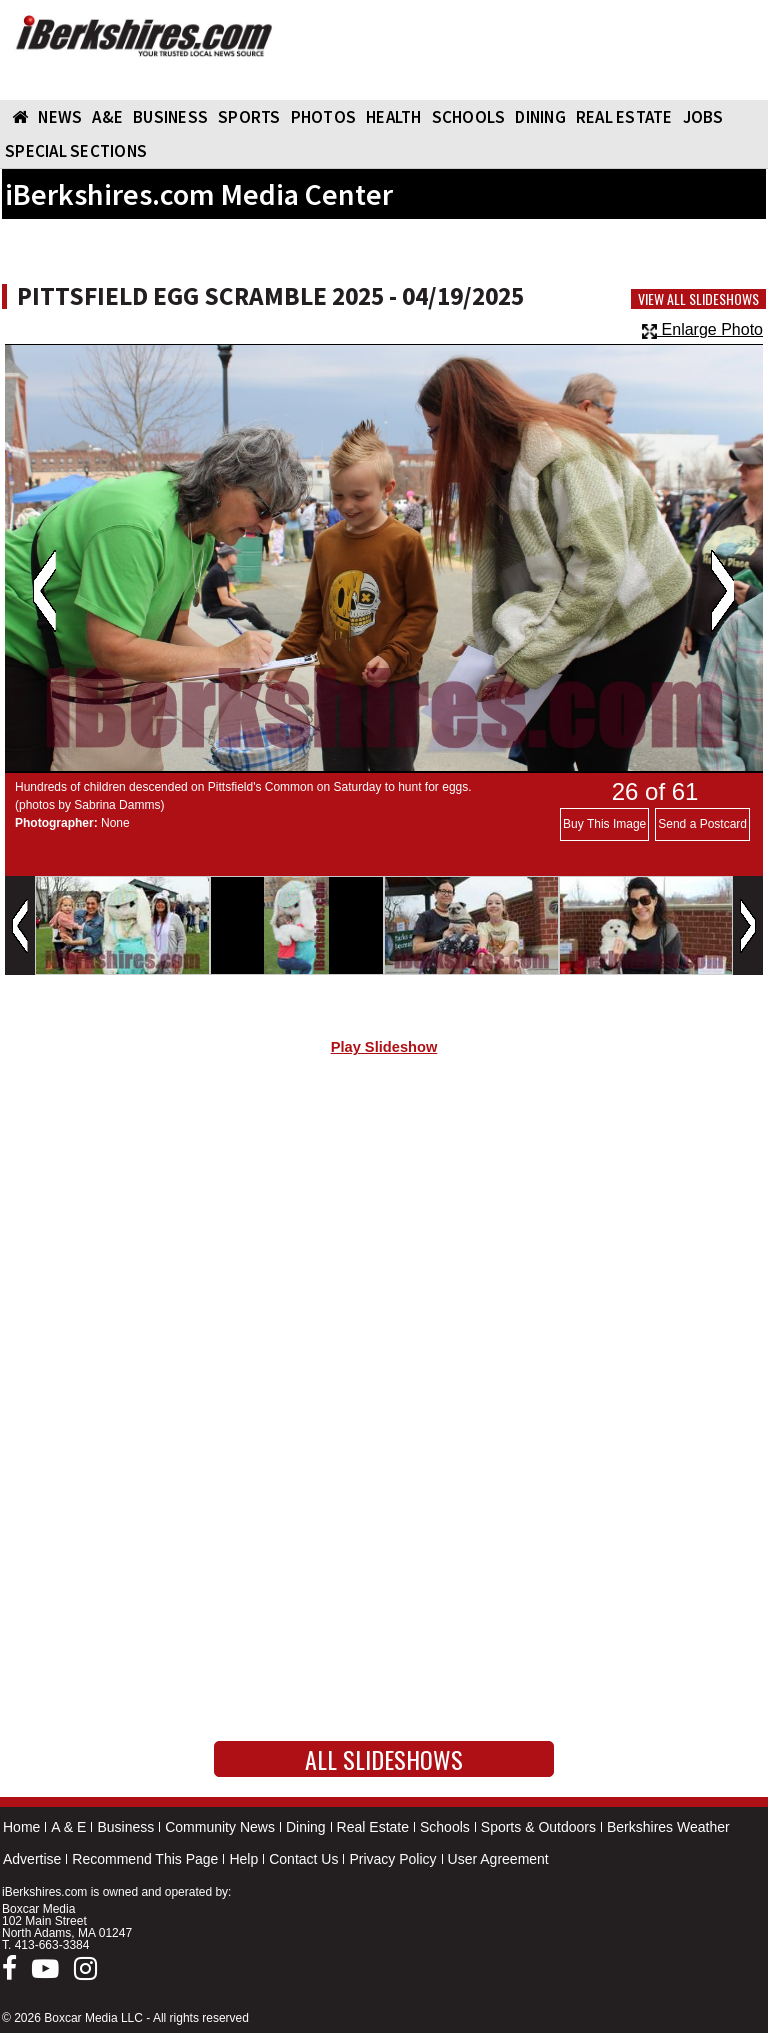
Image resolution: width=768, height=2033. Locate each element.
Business (125, 1827)
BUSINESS (170, 117)
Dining (306, 1827)
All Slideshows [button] (384, 1759)
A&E (107, 117)
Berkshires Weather (668, 1827)
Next (722, 591)
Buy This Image (604, 824)
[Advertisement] (384, 1241)
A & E (68, 1827)
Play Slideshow (384, 1047)
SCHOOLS (469, 117)
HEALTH (394, 117)
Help (243, 1859)
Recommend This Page (145, 1859)
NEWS (60, 117)
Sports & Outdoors (538, 1827)
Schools (445, 1827)
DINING (540, 117)
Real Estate (373, 1827)
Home (21, 1827)
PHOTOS (324, 117)
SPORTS (249, 117)
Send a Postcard (702, 824)
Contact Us (303, 1859)
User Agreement (498, 1859)
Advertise (32, 1859)
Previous (44, 591)
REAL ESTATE (624, 117)
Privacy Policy (392, 1859)
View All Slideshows (698, 299)
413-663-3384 (52, 1945)
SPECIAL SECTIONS (76, 151)
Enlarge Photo (702, 329)
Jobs (703, 117)
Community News (220, 1827)
